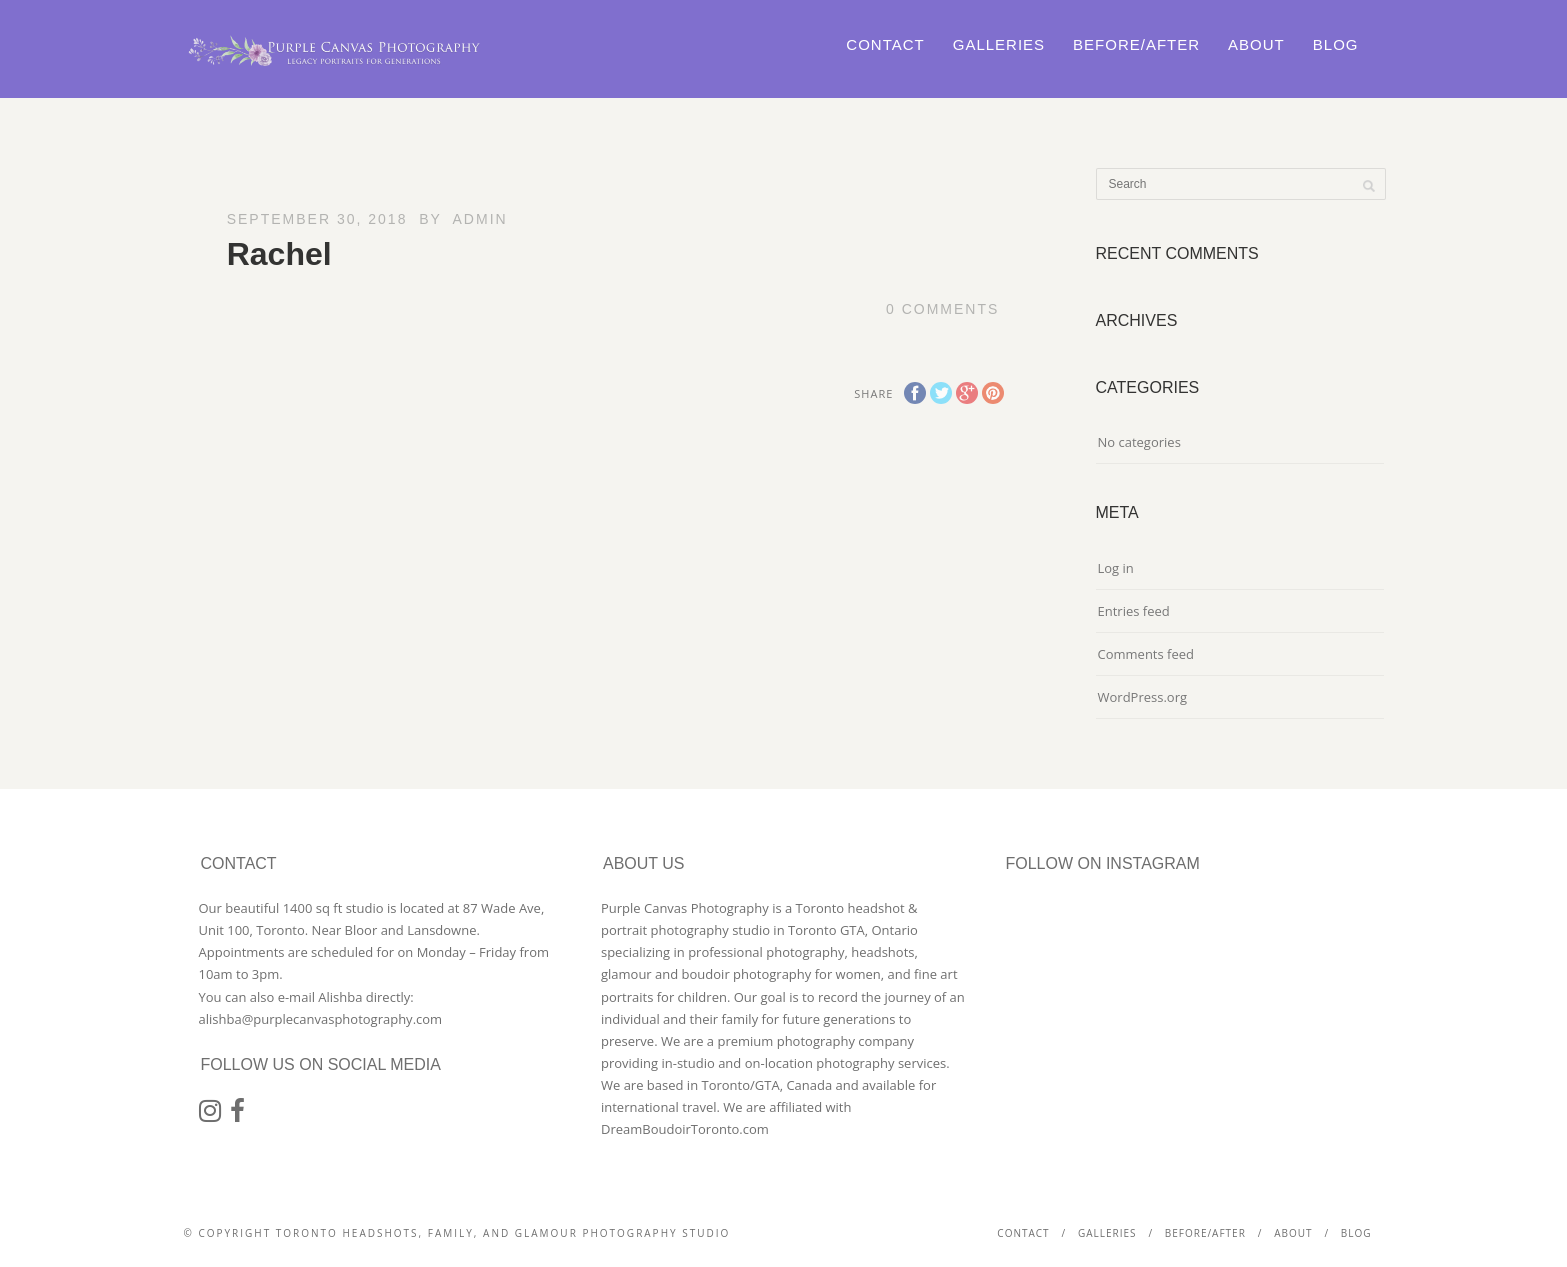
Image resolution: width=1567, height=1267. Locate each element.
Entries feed (1134, 611)
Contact (885, 44)
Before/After (1136, 44)
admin (480, 219)
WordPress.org (1143, 697)
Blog (1336, 44)
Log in (1116, 568)
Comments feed (1146, 654)
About (1256, 44)
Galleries (999, 44)
